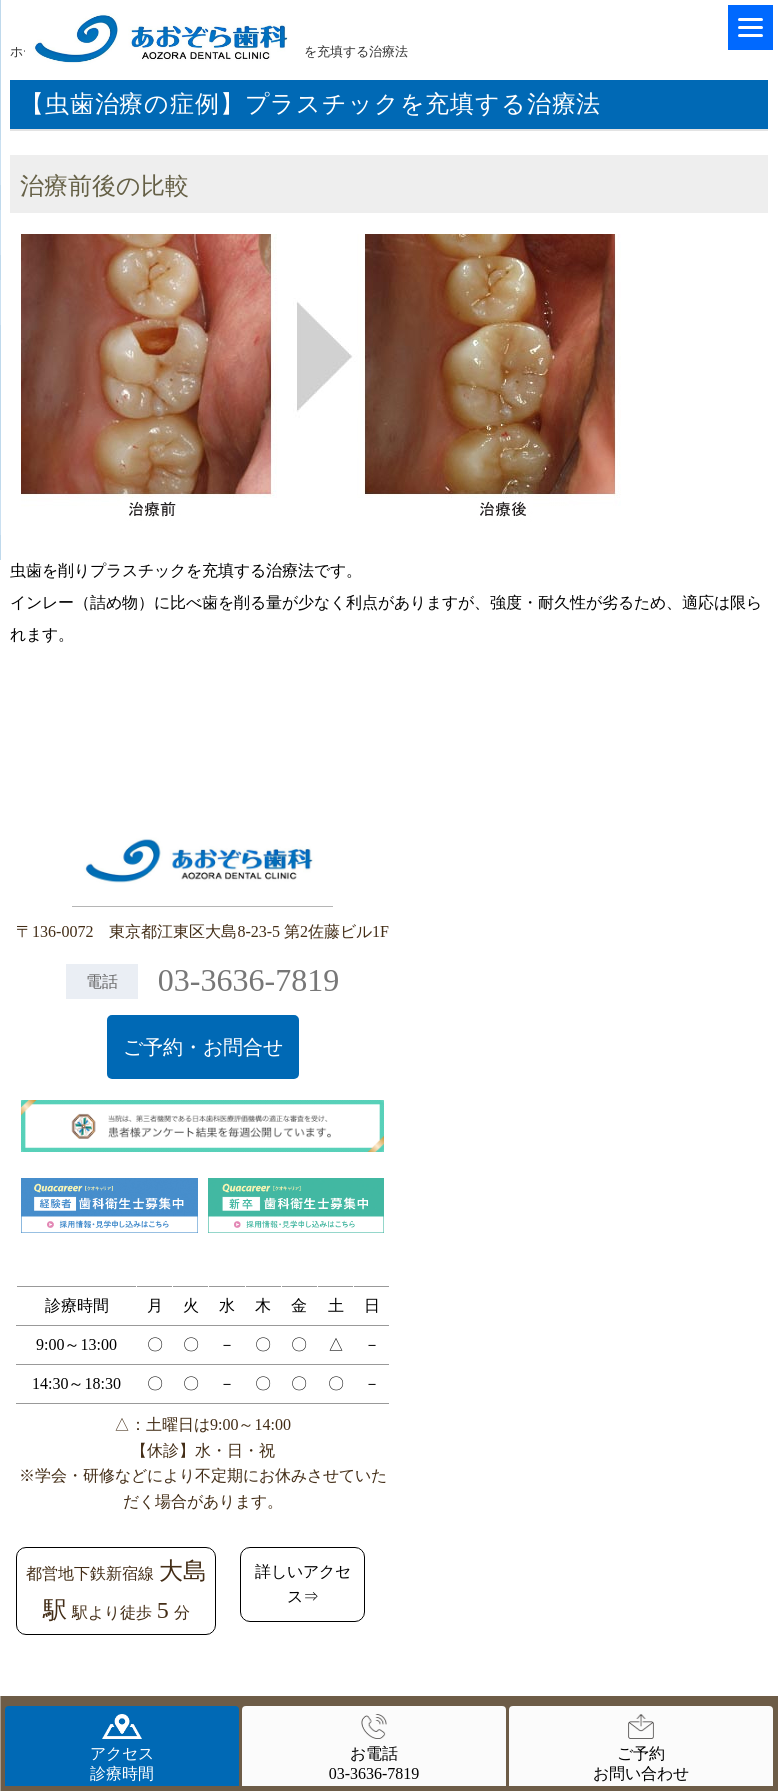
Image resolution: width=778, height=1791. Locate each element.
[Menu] (750, 27)
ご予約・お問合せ (203, 1047)
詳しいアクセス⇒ (303, 1584)
